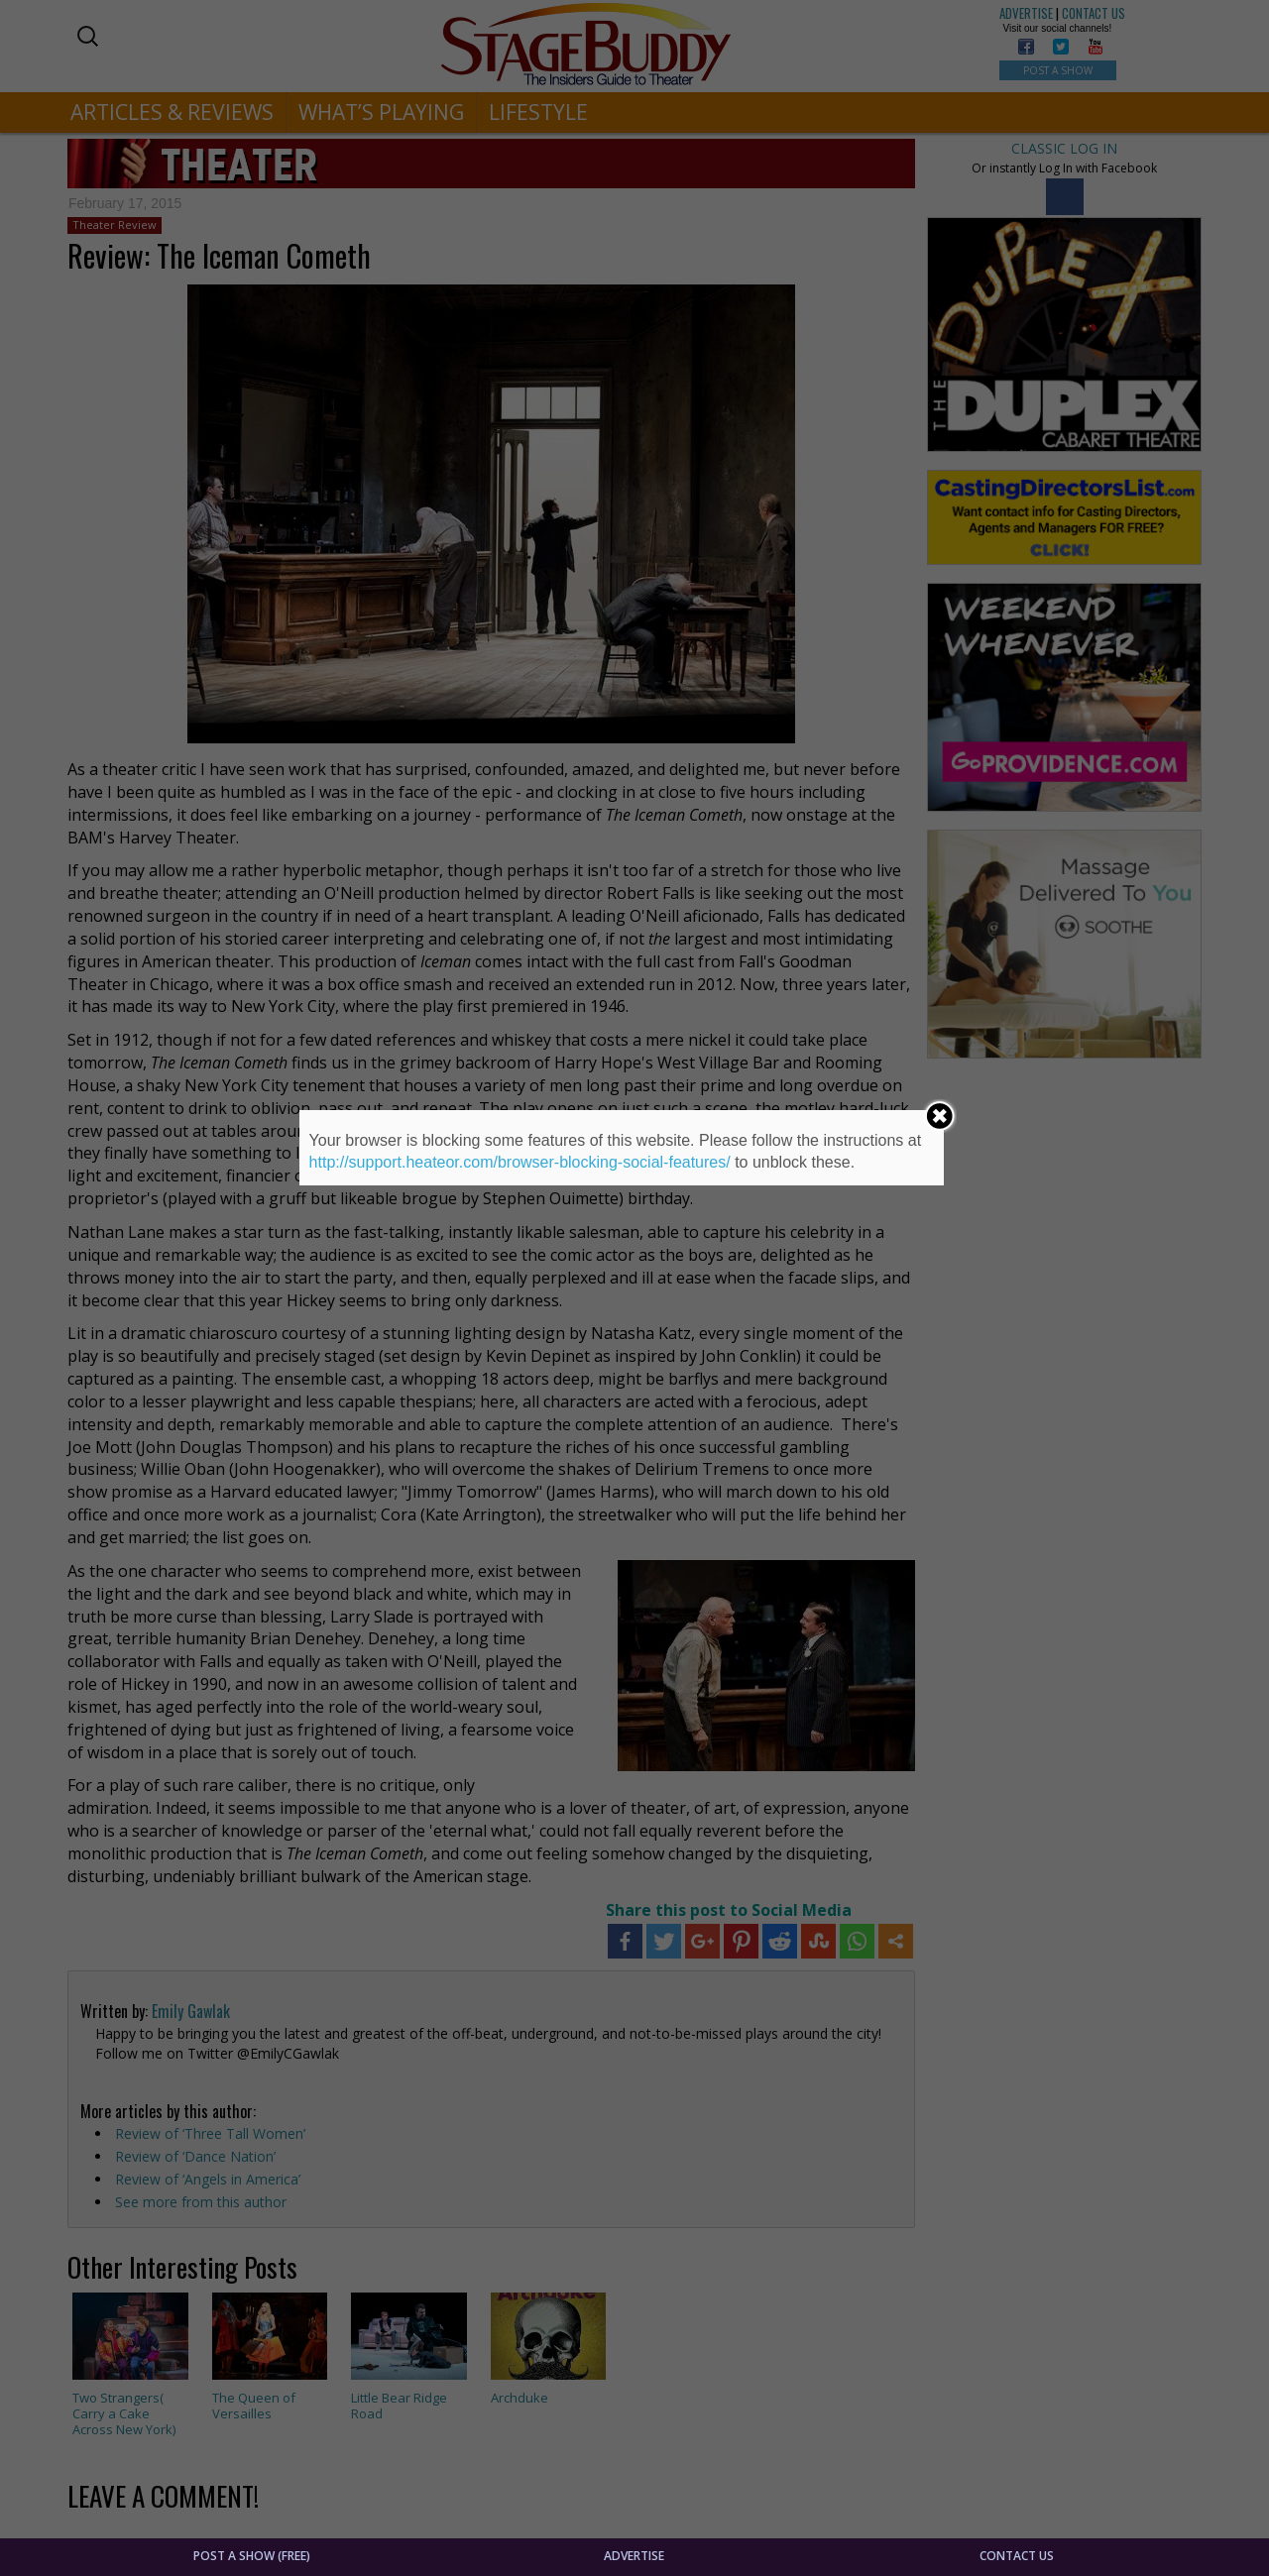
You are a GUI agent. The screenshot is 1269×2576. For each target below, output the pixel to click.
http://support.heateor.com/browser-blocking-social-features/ (520, 1162)
